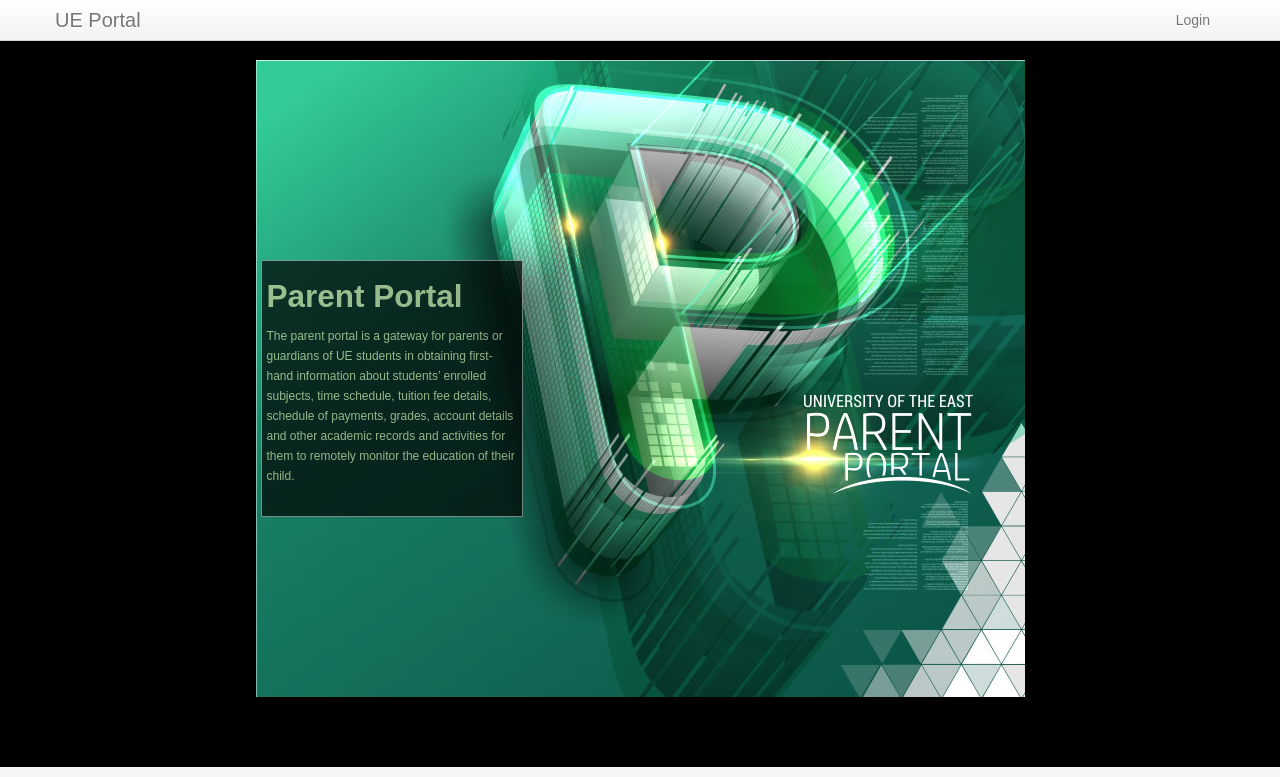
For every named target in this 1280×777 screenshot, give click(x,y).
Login (1193, 20)
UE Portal (98, 20)
